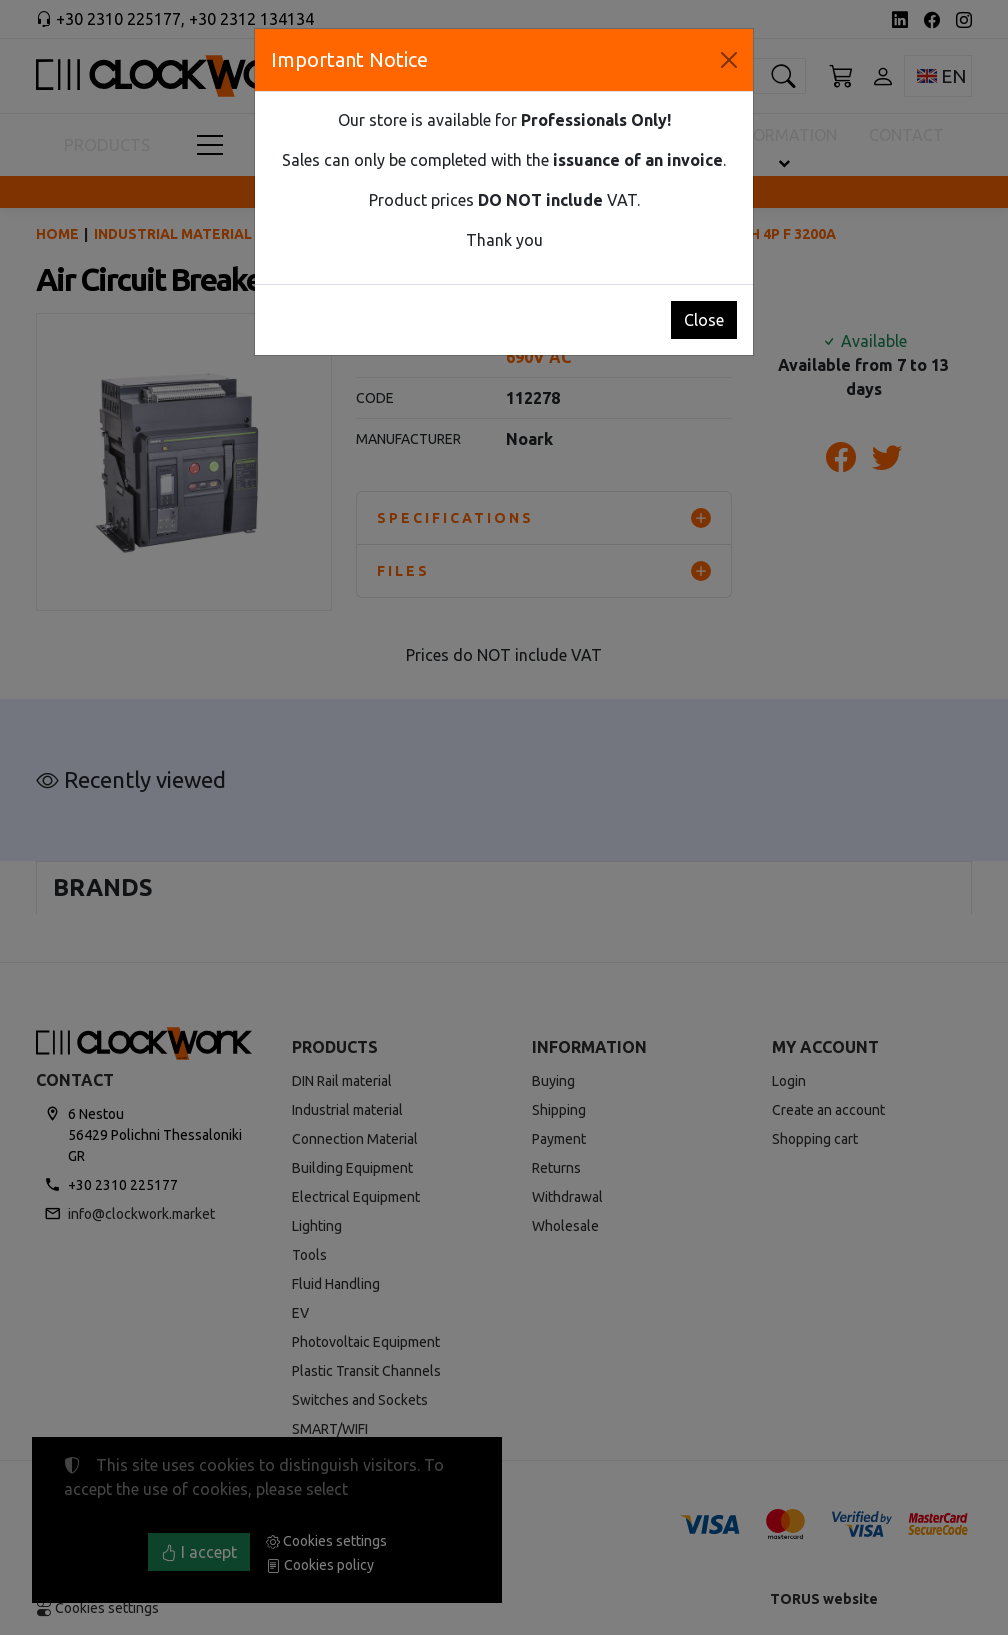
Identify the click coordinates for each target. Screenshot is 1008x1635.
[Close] (729, 60)
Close (704, 320)
